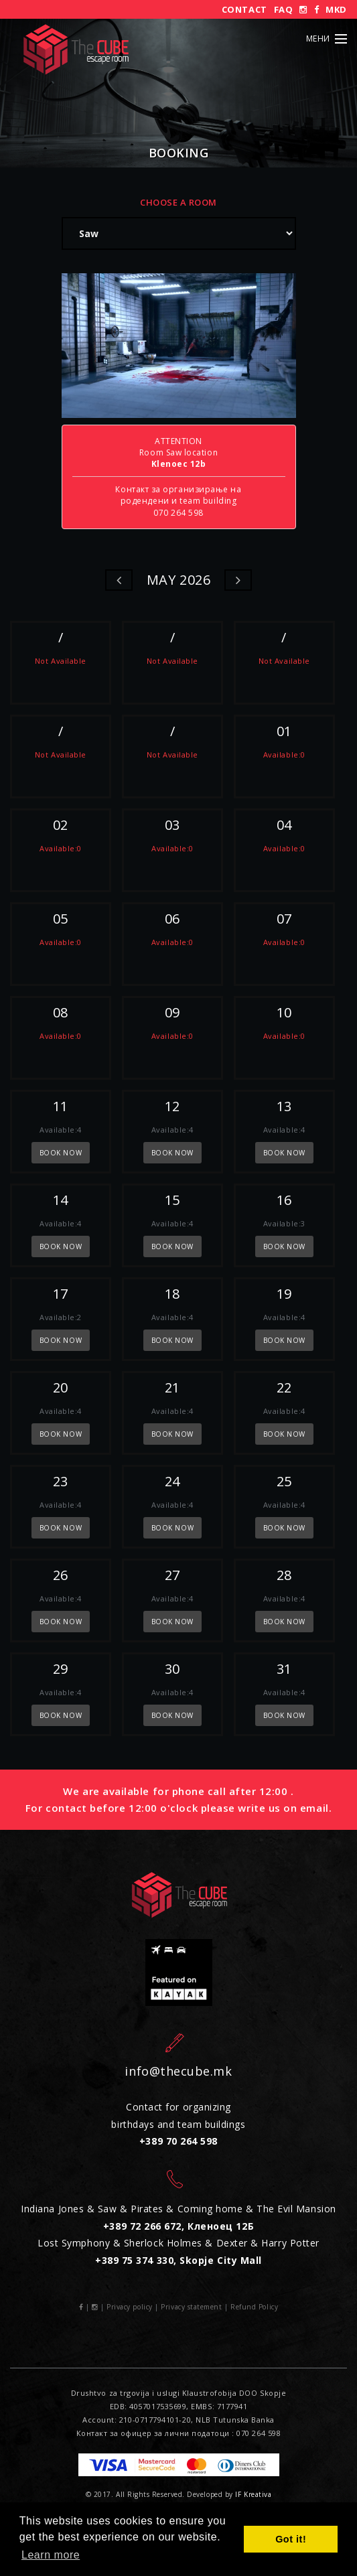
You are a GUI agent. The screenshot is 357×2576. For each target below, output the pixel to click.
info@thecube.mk (178, 2071)
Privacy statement (191, 2306)
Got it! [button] (290, 2539)
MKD (336, 9)
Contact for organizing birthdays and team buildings (178, 2123)
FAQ (283, 9)
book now (61, 1152)
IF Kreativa (253, 2494)
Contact (244, 9)
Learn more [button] (50, 2555)
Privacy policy (129, 2306)
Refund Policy (254, 2306)
